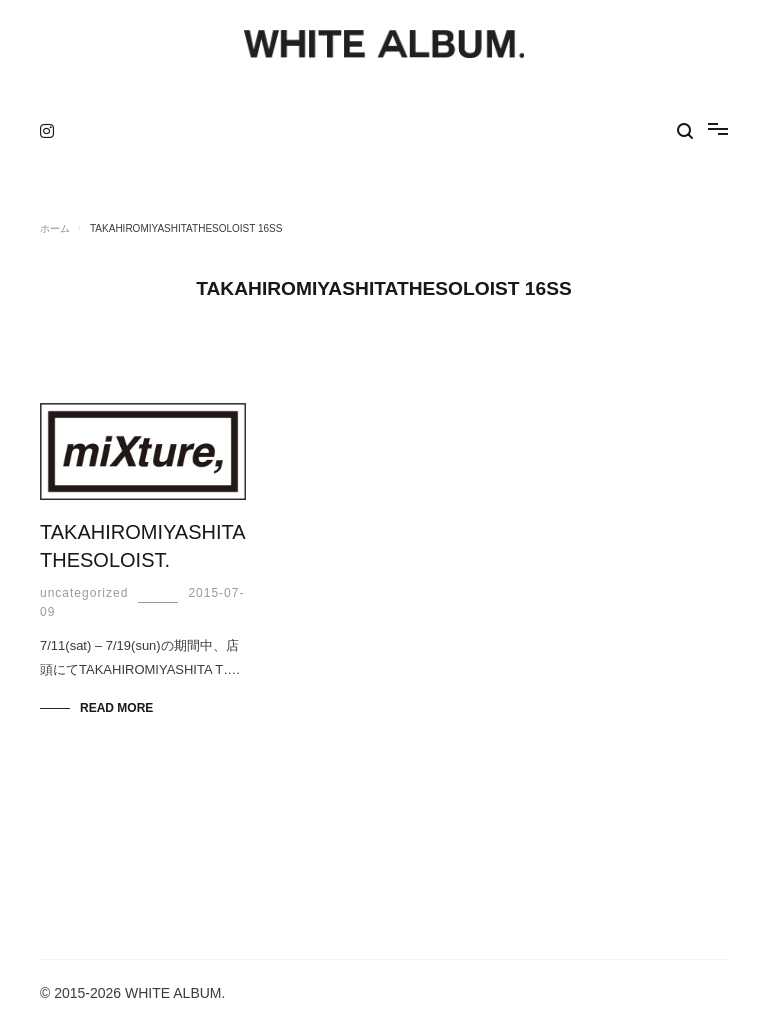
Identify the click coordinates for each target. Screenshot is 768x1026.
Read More (116, 708)
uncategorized (84, 593)
